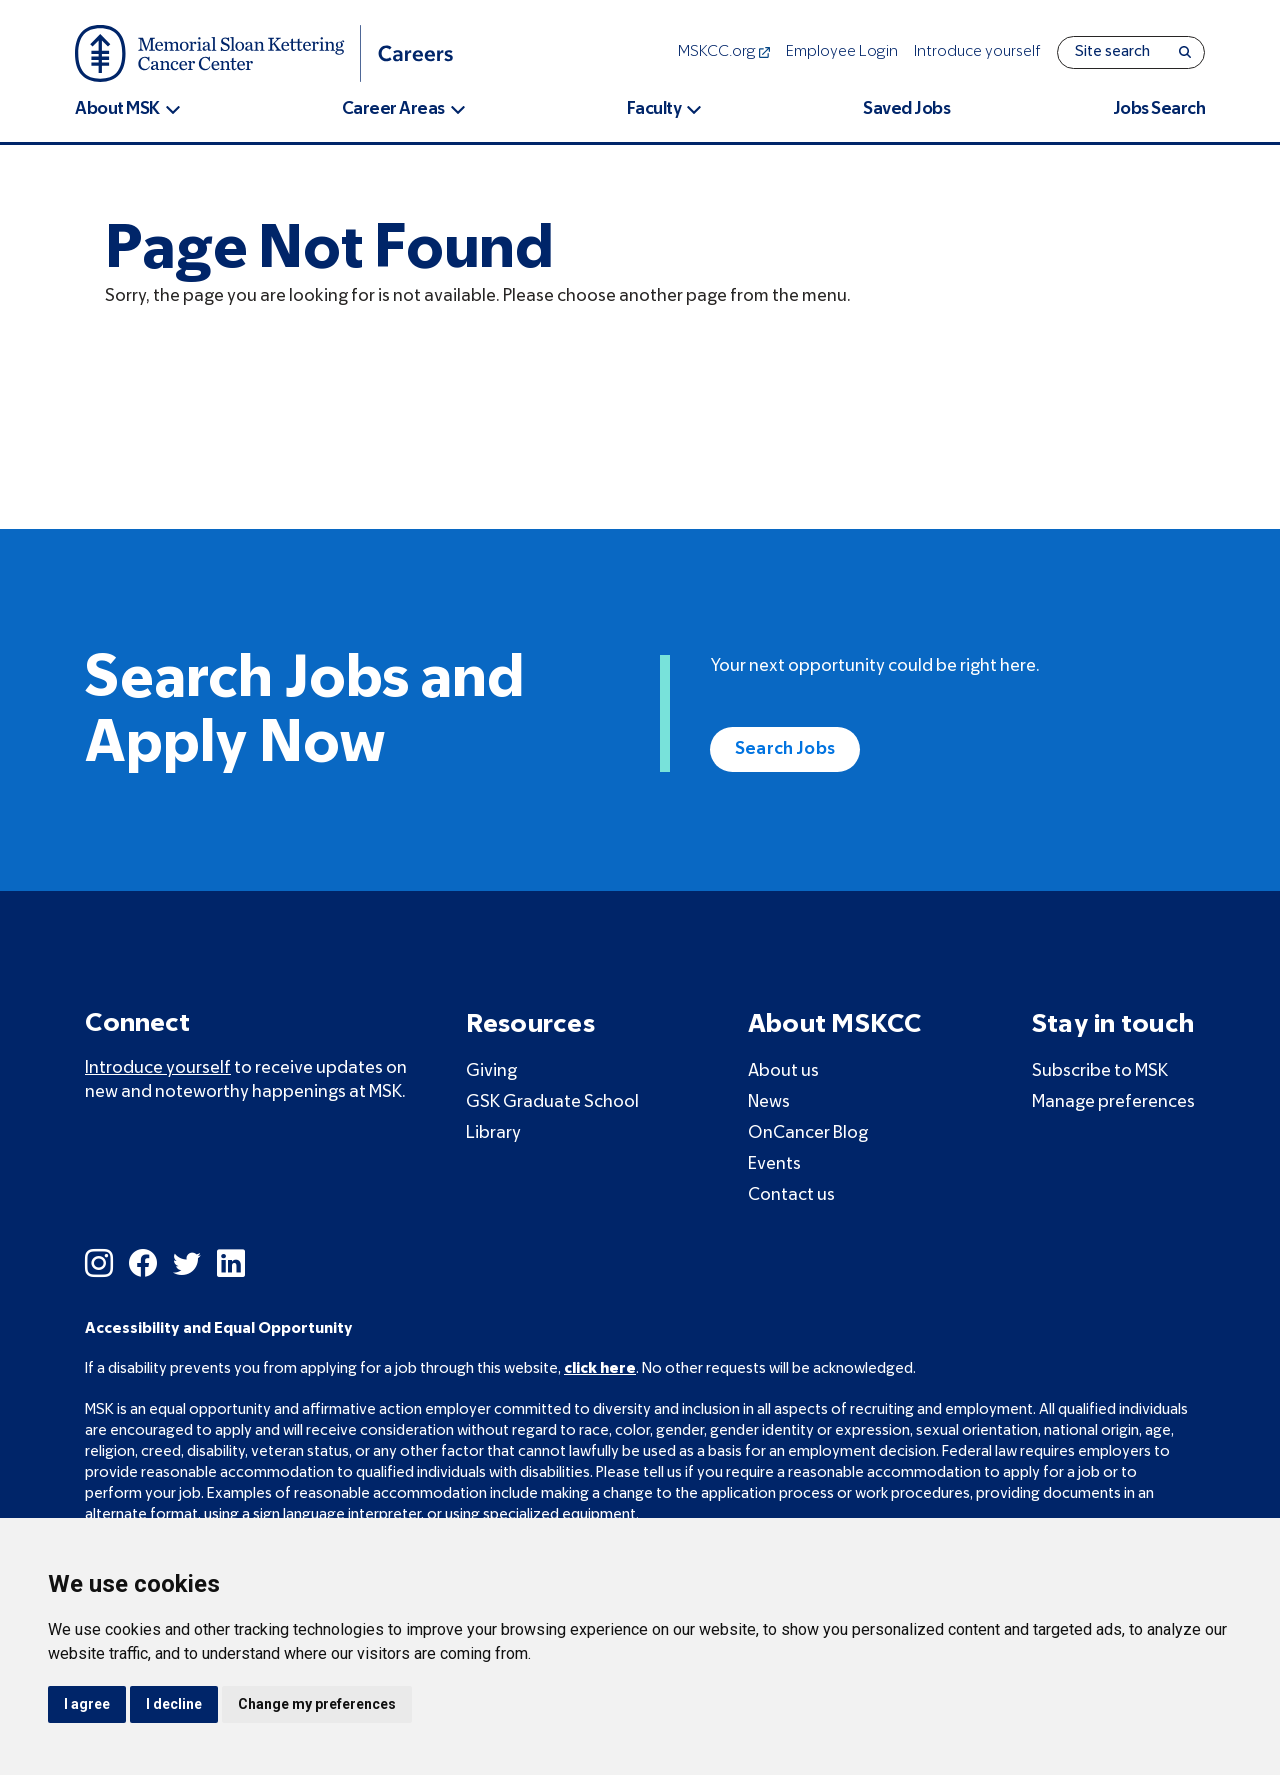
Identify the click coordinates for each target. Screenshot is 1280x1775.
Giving (491, 1071)
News (769, 1102)
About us (783, 1071)
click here (600, 1369)
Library (493, 1133)
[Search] (1185, 52)
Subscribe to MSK (1100, 1071)
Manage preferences (1113, 1102)
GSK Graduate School (552, 1102)
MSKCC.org (724, 52)
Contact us (791, 1195)
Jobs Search (1159, 109)
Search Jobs (785, 749)
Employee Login (842, 52)
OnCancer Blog (808, 1133)
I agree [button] (87, 1704)
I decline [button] (174, 1704)
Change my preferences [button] (317, 1704)
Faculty (654, 109)
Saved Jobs (906, 109)
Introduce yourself (977, 52)
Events (774, 1164)
